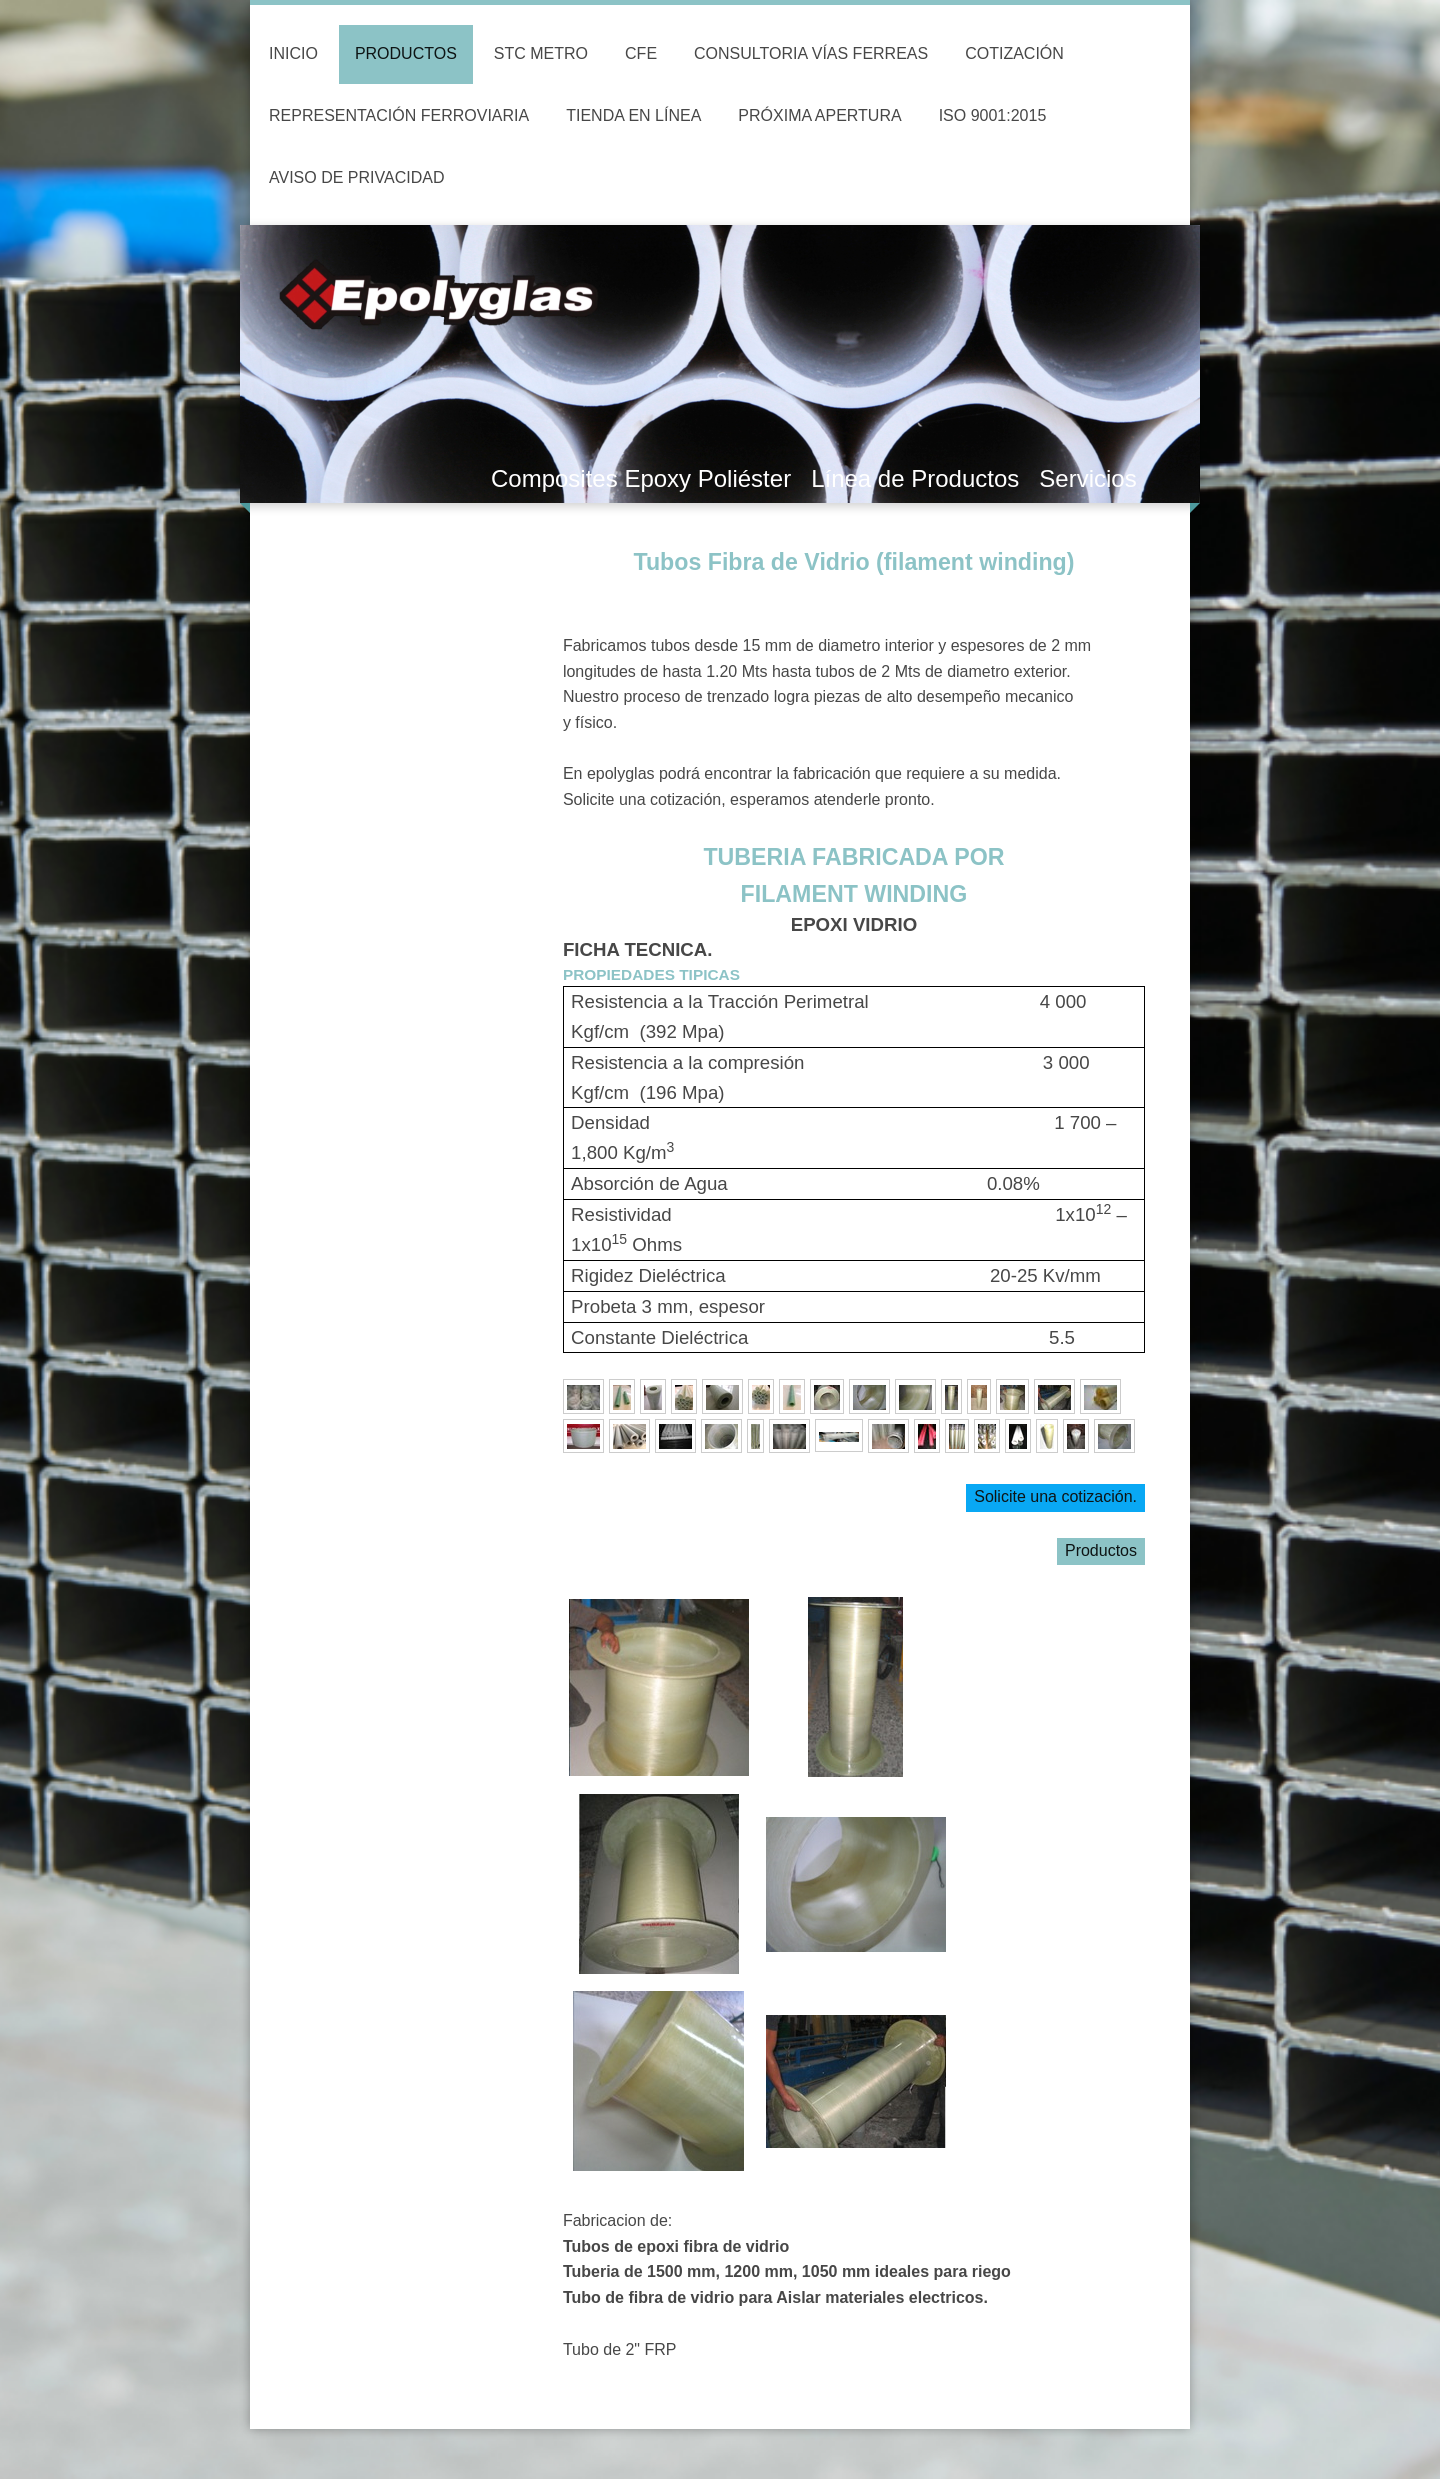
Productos (1101, 1550)
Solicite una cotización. (1055, 1496)
